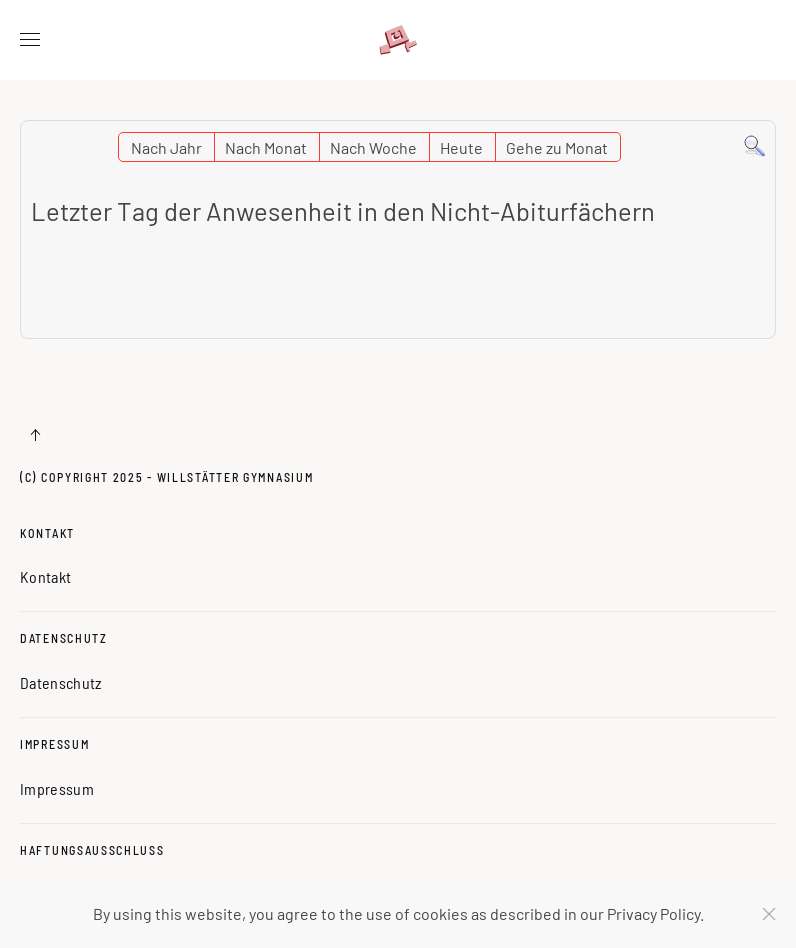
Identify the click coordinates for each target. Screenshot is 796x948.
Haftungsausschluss (92, 850)
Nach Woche (373, 147)
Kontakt (47, 533)
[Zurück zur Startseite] (398, 40)
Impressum (54, 744)
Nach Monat (266, 147)
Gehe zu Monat (557, 147)
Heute (461, 147)
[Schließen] (769, 914)
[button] (30, 40)
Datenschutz (64, 638)
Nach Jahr (166, 147)
